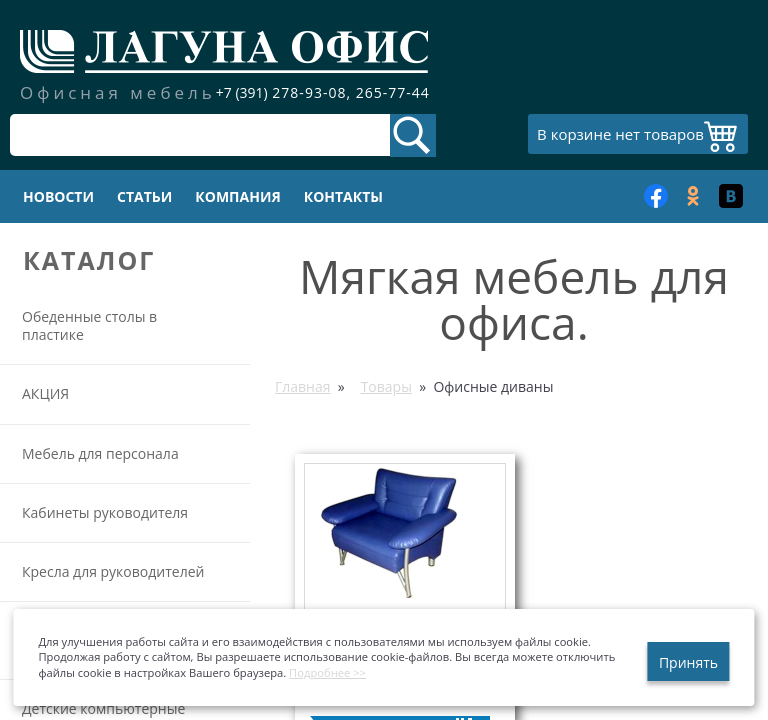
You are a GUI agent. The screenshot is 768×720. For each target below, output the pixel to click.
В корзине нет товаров (620, 134)
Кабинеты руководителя (105, 512)
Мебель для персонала (100, 453)
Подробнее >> (327, 672)
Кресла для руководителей (113, 571)
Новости (58, 196)
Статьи (144, 196)
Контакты (343, 196)
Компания (237, 196)
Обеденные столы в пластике (89, 325)
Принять (688, 662)
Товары (386, 386)
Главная (303, 386)
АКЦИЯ (45, 393)
